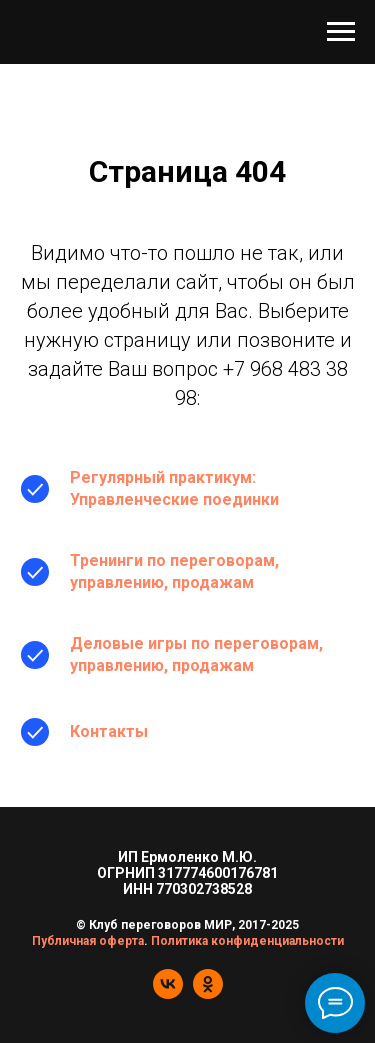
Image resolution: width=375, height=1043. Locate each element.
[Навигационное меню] (341, 32)
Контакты (109, 731)
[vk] (168, 993)
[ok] (208, 993)
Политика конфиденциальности (247, 941)
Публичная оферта (88, 941)
